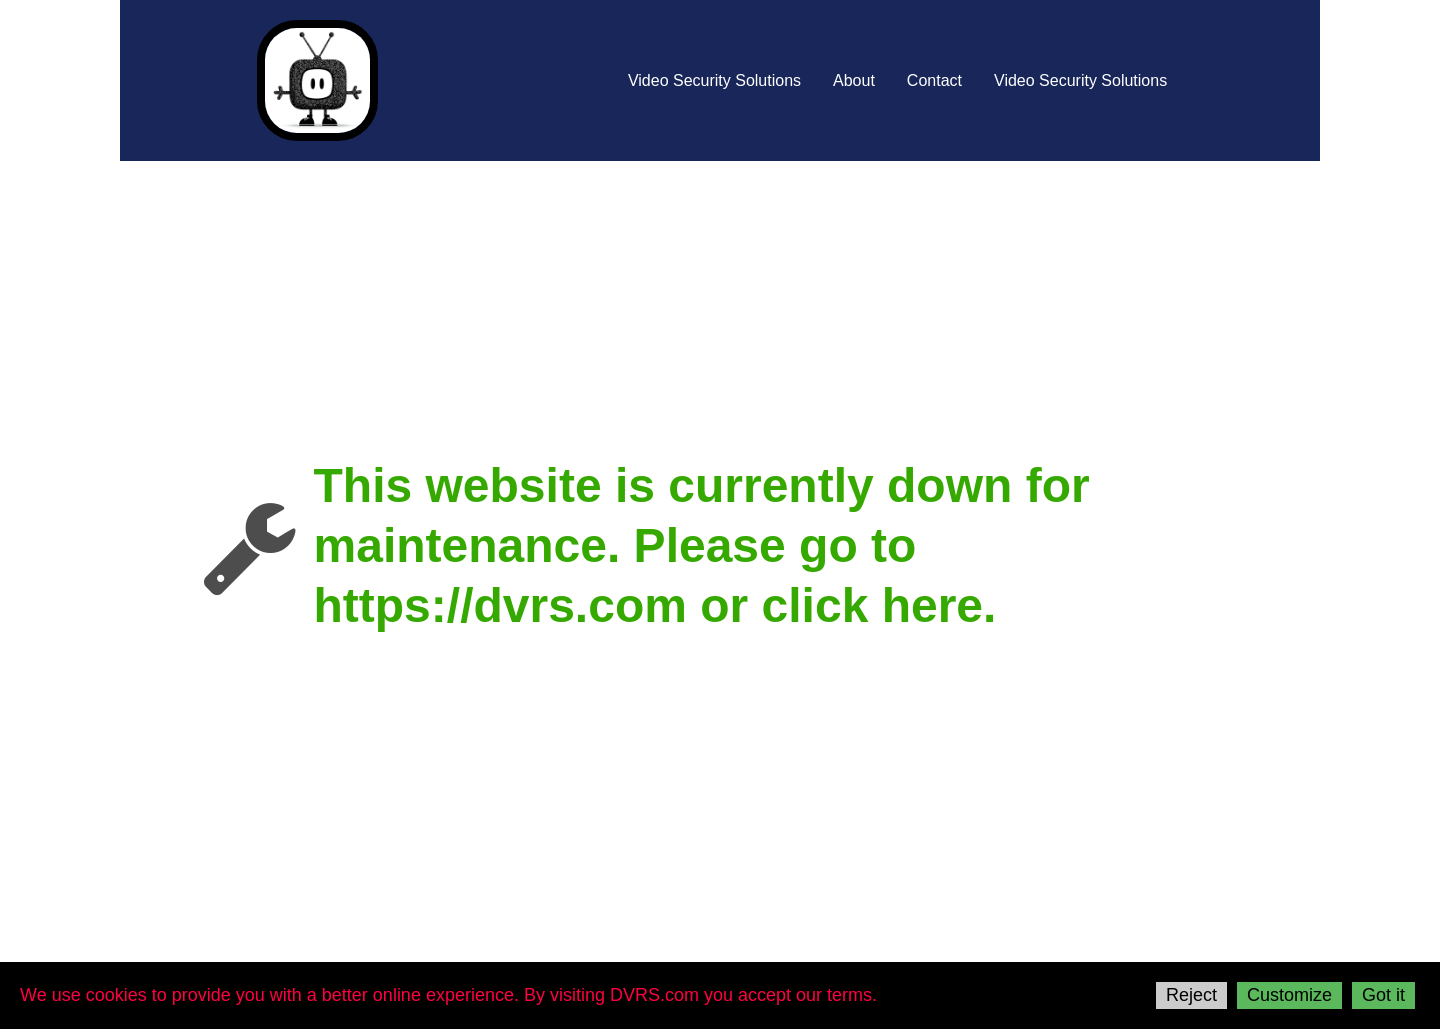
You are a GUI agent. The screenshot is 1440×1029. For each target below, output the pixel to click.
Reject (1191, 995)
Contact (934, 80)
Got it (1383, 995)
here (932, 605)
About (854, 80)
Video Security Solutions (714, 80)
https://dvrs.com (500, 605)
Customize (1289, 995)
